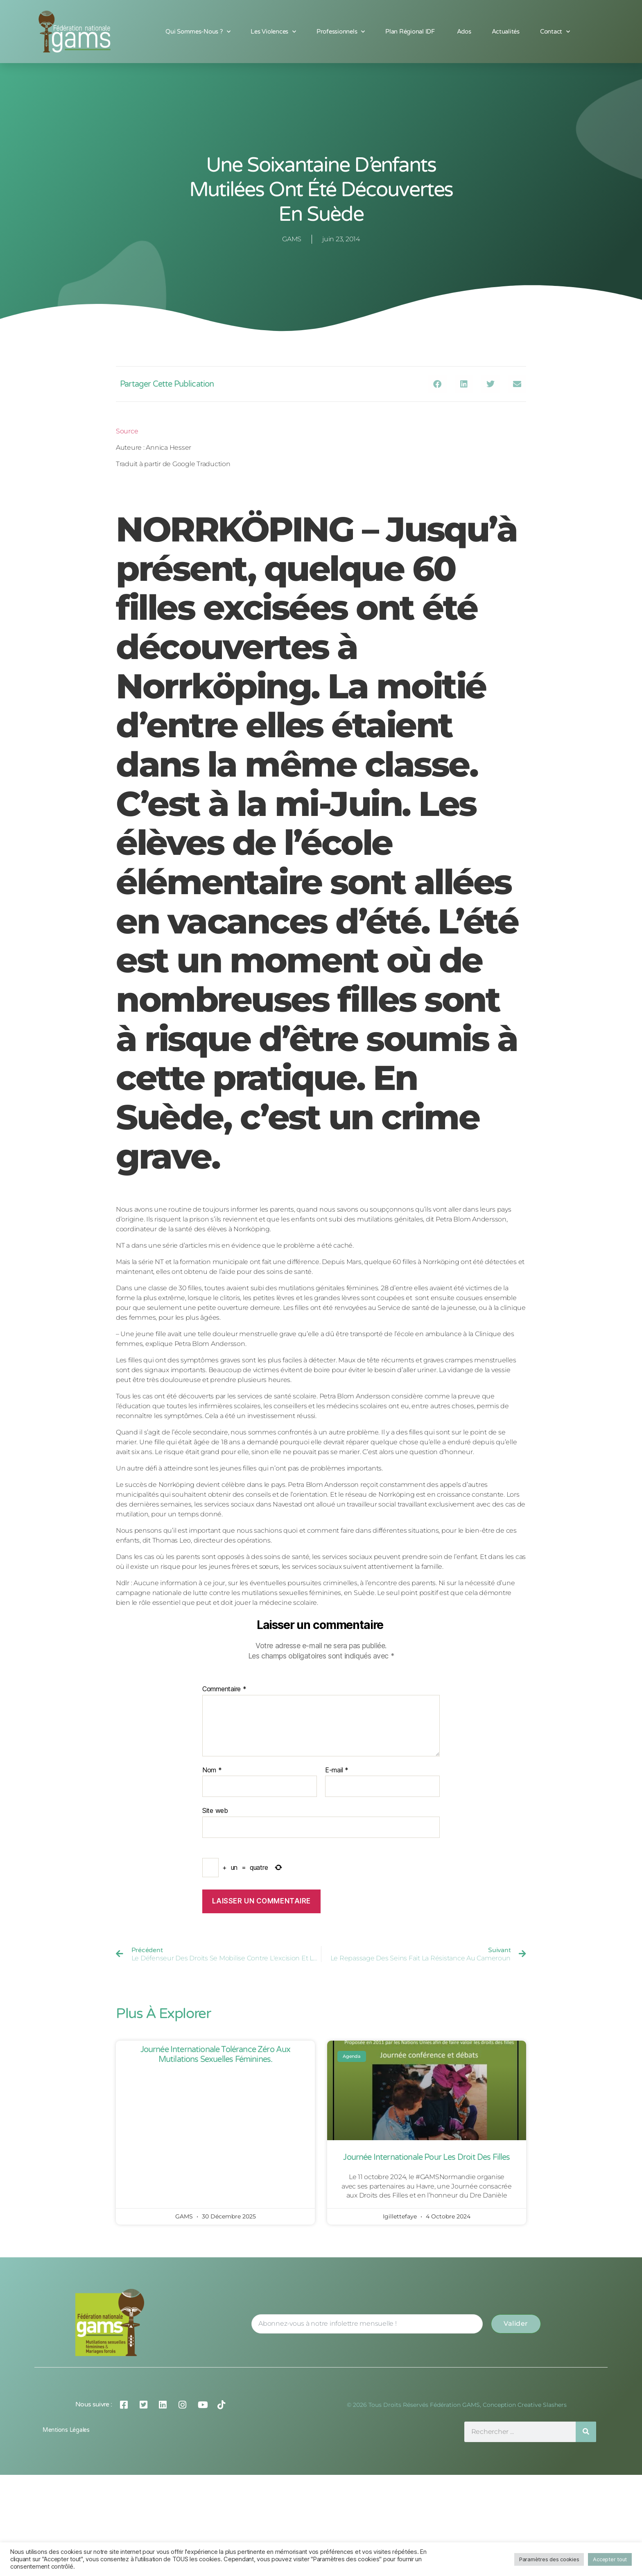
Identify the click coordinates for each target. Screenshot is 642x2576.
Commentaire (224, 1689)
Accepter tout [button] (610, 2559)
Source (127, 431)
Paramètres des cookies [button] (549, 2559)
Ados (464, 31)
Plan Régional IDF (410, 31)
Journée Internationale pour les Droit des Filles (426, 2157)
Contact (555, 31)
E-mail (336, 1770)
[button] (437, 384)
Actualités (506, 31)
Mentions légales (66, 2429)
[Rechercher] (586, 2432)
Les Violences (273, 31)
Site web (215, 1810)
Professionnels (340, 31)
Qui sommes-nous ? (197, 31)
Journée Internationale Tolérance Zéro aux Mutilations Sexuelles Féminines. (215, 2054)
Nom (212, 1770)
